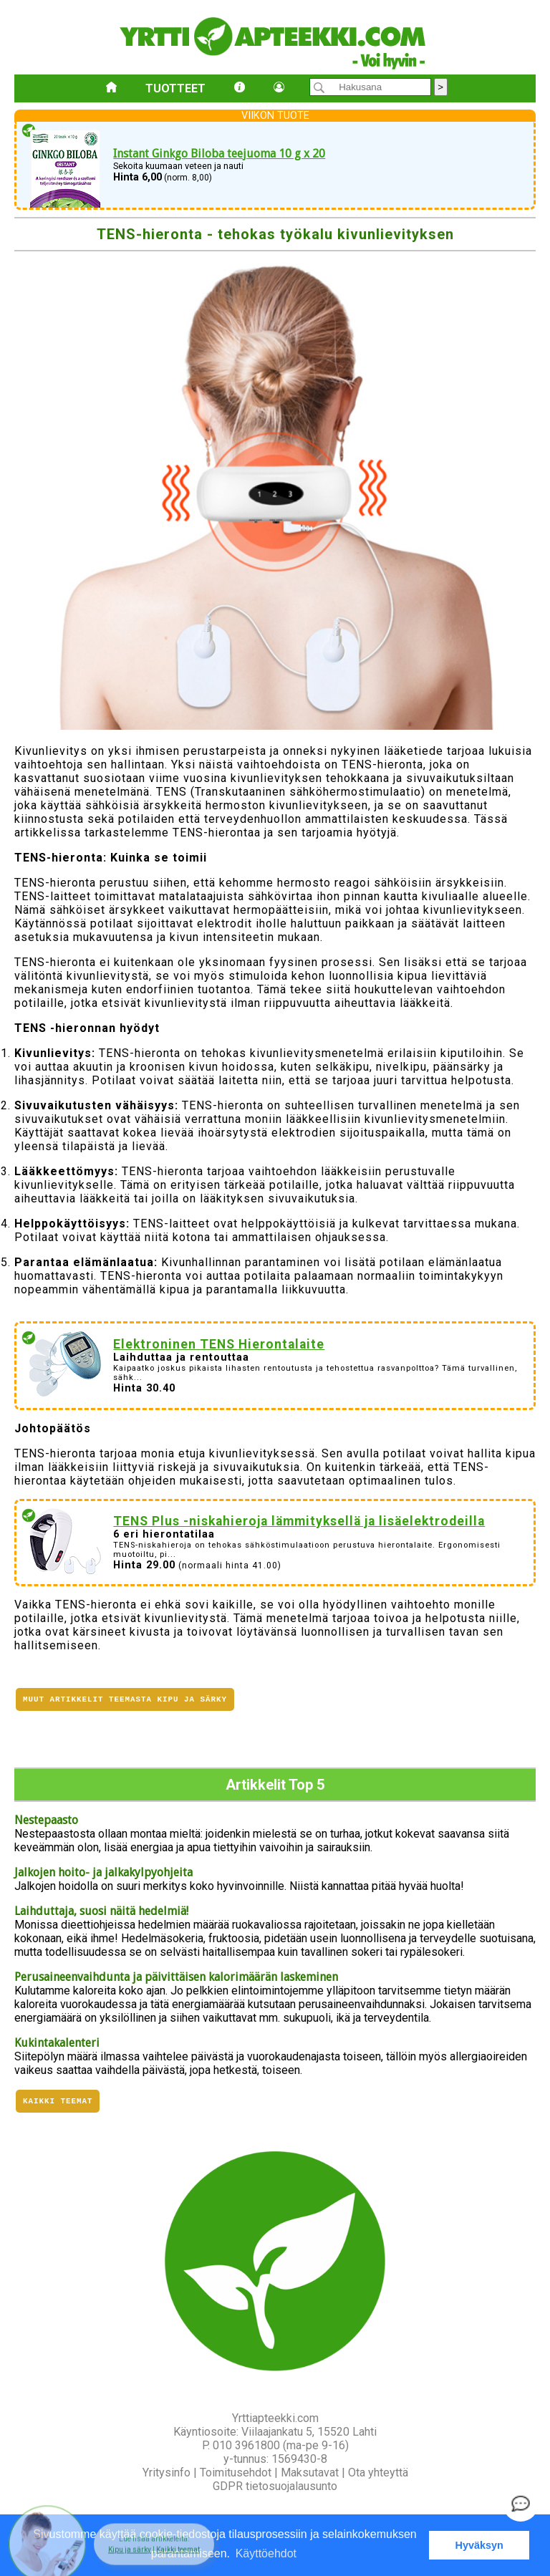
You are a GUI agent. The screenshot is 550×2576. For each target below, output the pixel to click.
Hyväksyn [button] (479, 2545)
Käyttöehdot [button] (266, 2553)
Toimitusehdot (235, 2472)
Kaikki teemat (57, 2100)
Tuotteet (175, 88)
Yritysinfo (166, 2472)
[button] (154, 2537)
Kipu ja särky (129, 2543)
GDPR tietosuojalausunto (275, 2486)
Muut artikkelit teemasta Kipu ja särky (125, 1700)
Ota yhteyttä (378, 2472)
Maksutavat (310, 2472)
